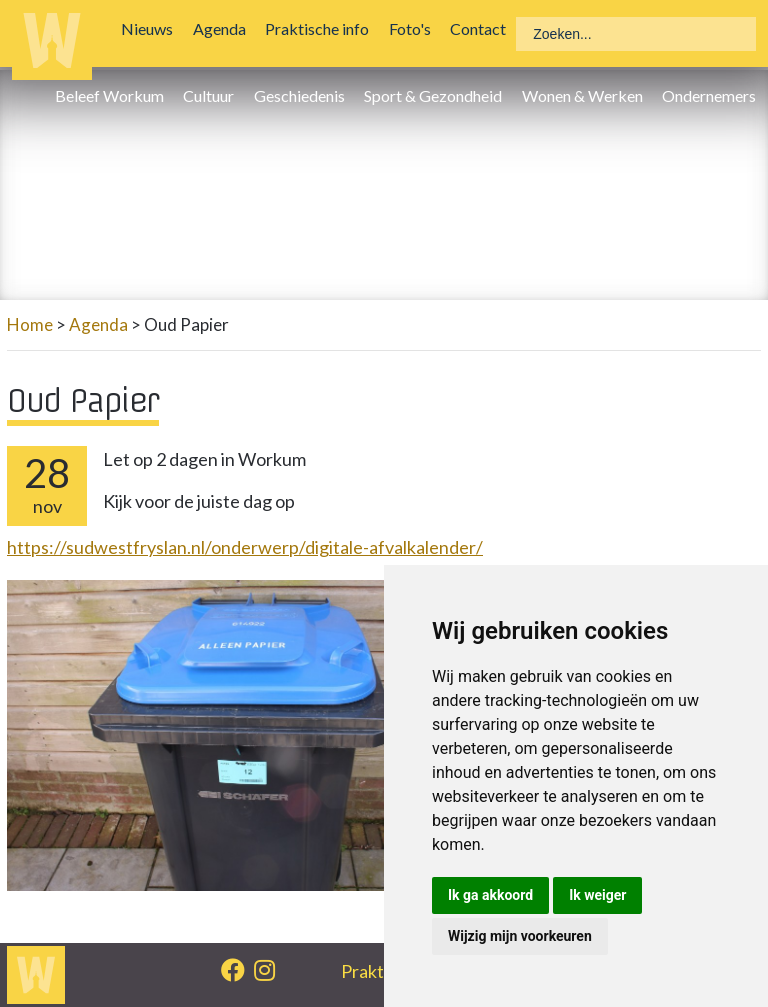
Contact (483, 28)
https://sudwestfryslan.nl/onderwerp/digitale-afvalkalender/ (245, 547)
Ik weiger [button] (597, 895)
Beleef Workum (114, 95)
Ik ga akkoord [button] (490, 895)
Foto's (414, 28)
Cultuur (213, 95)
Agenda (224, 28)
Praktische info (322, 28)
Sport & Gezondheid (438, 95)
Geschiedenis (304, 95)
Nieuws (152, 28)
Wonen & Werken (586, 95)
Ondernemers (714, 95)
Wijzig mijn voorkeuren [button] (520, 936)
